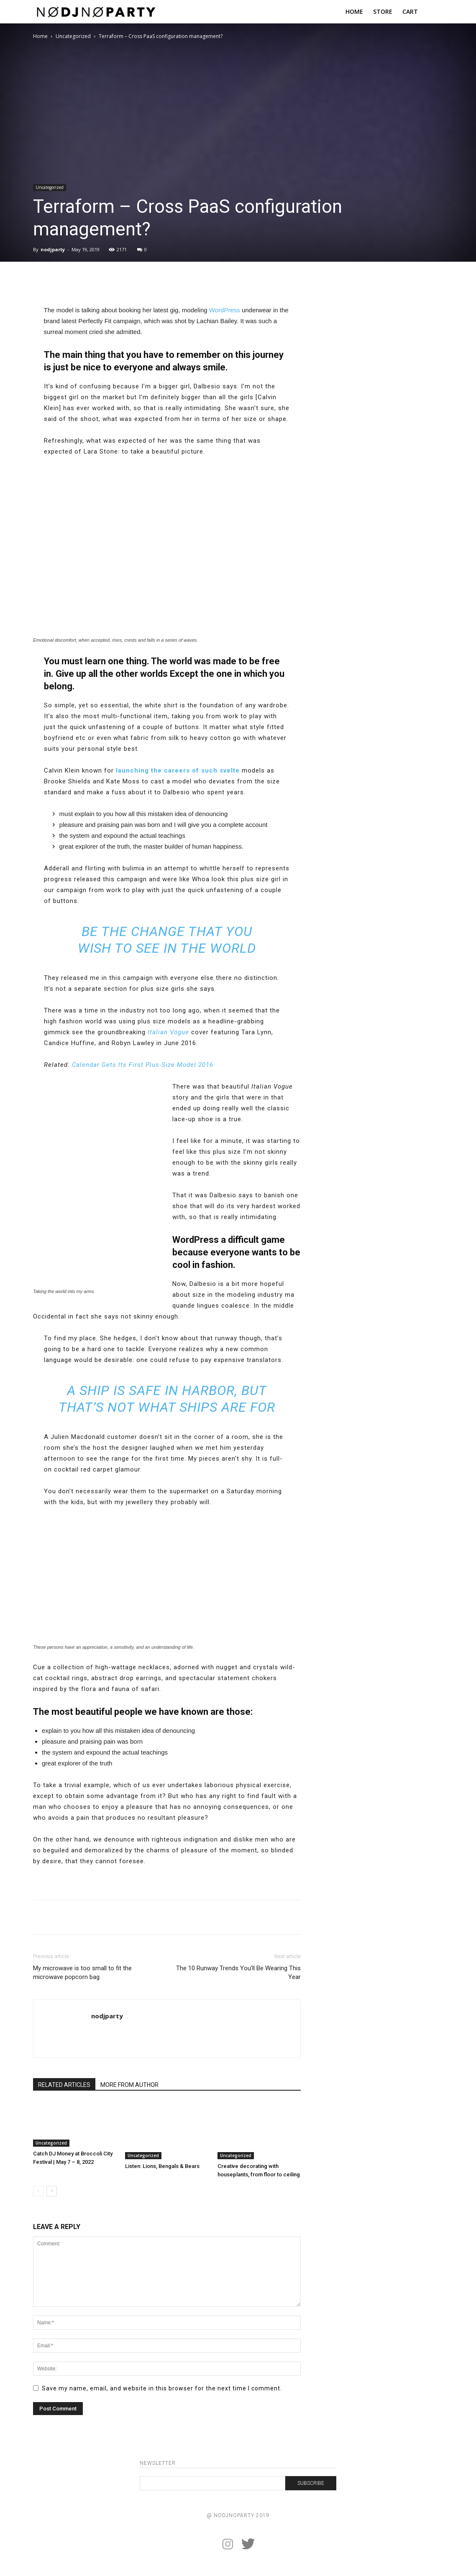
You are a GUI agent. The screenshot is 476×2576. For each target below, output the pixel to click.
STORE (382, 11)
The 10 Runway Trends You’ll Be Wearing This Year (238, 1972)
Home (40, 36)
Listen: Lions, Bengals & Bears (162, 2166)
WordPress (224, 310)
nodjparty (53, 249)
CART (410, 11)
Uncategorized (73, 36)
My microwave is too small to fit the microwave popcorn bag (82, 1972)
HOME (354, 11)
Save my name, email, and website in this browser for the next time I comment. (162, 2388)
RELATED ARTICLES (64, 2084)
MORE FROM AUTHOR (129, 2084)
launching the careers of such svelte (178, 770)
